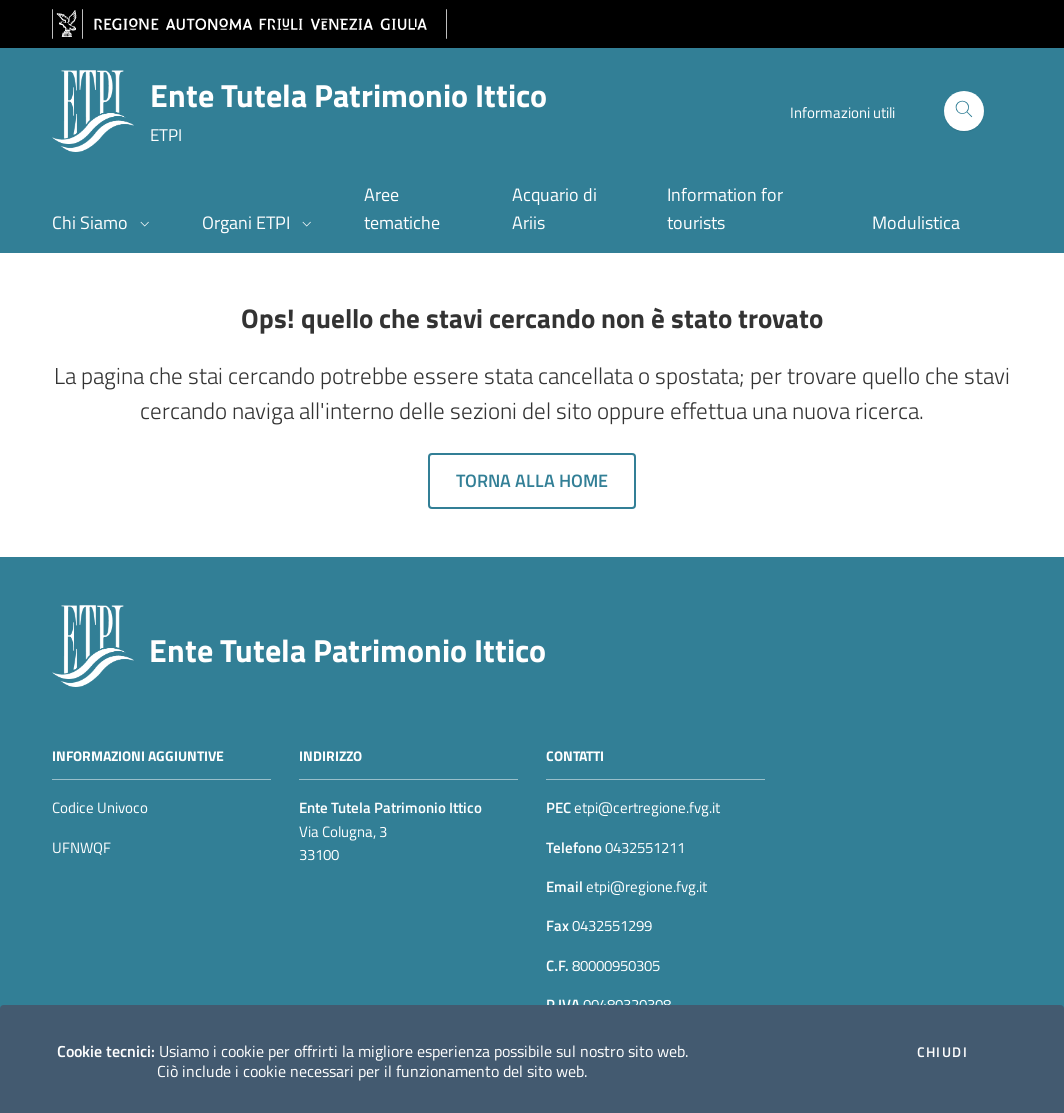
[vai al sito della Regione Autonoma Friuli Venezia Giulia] (249, 24)
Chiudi (942, 1052)
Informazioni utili (842, 112)
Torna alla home (532, 480)
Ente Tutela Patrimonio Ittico (347, 650)
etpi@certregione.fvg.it (647, 807)
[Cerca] (964, 111)
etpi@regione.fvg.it (645, 886)
